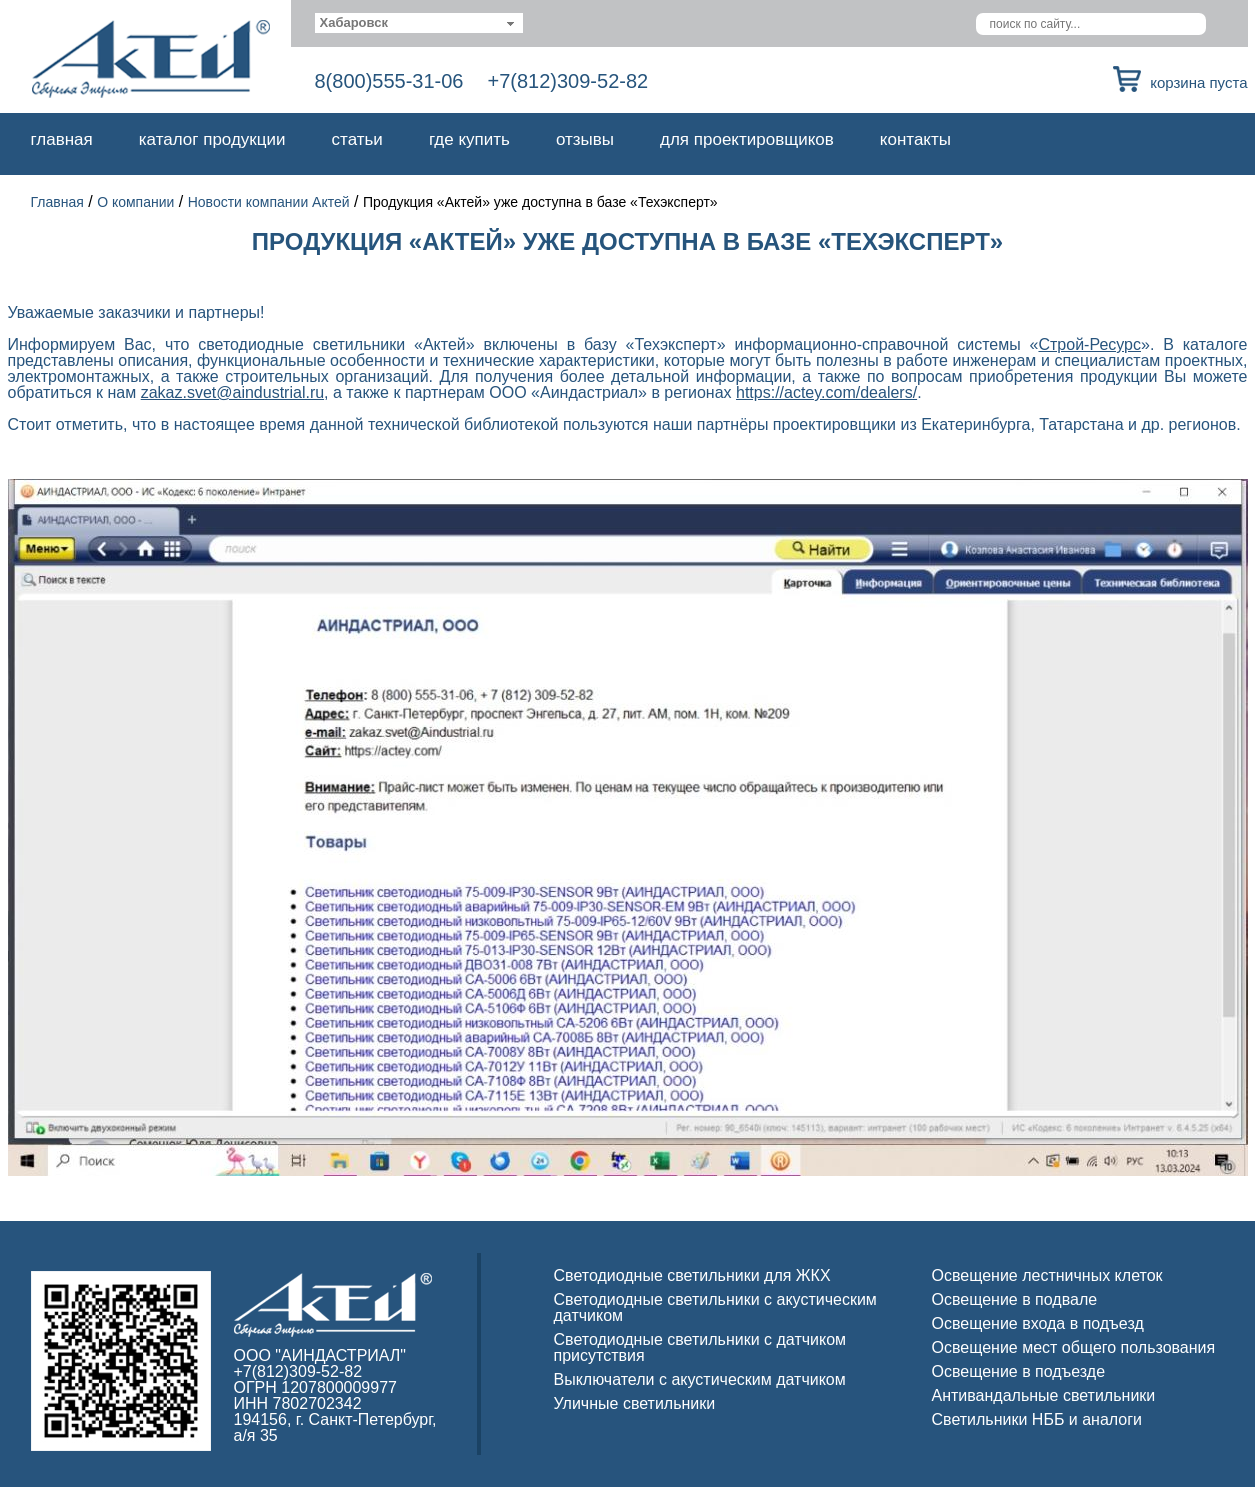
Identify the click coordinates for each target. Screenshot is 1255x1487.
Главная (62, 139)
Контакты (915, 139)
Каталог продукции (212, 139)
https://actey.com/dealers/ (826, 392)
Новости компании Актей (269, 202)
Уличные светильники (635, 1403)
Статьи (357, 139)
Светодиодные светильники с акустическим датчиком (715, 1307)
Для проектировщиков (747, 139)
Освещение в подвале (1015, 1299)
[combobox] (419, 23)
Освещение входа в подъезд (1038, 1323)
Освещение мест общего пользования (1074, 1347)
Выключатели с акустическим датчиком (700, 1379)
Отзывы (585, 139)
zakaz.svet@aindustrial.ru (232, 392)
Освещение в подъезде (1019, 1371)
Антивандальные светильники (1044, 1395)
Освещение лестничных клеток (1047, 1275)
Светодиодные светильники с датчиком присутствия (700, 1347)
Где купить (469, 139)
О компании (135, 202)
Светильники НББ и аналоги (1037, 1419)
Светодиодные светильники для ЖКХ (692, 1275)
